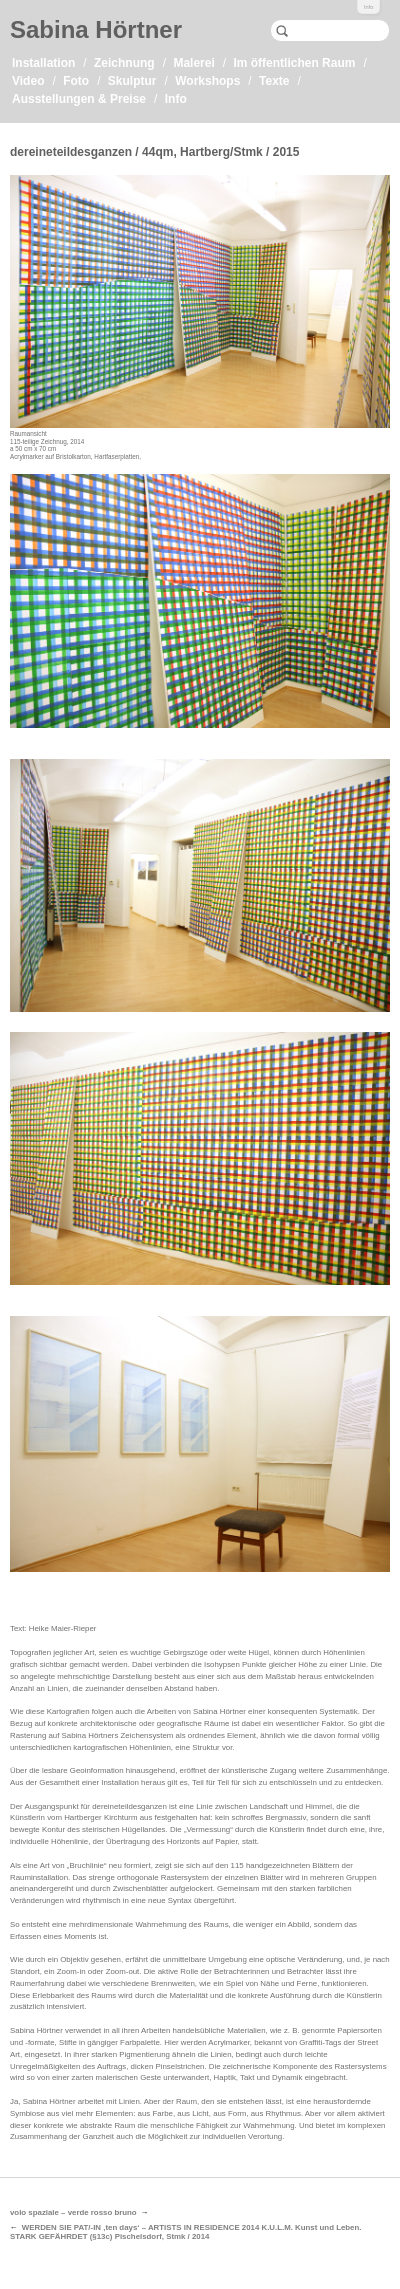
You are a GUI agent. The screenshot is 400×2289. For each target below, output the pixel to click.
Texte (274, 81)
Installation (43, 63)
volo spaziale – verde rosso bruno (73, 2212)
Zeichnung (124, 63)
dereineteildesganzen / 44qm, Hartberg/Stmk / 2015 (154, 152)
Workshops (207, 81)
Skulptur (132, 81)
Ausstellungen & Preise (79, 99)
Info (368, 7)
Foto (76, 81)
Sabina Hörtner (96, 29)
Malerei (193, 63)
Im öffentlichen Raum (294, 63)
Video (28, 81)
